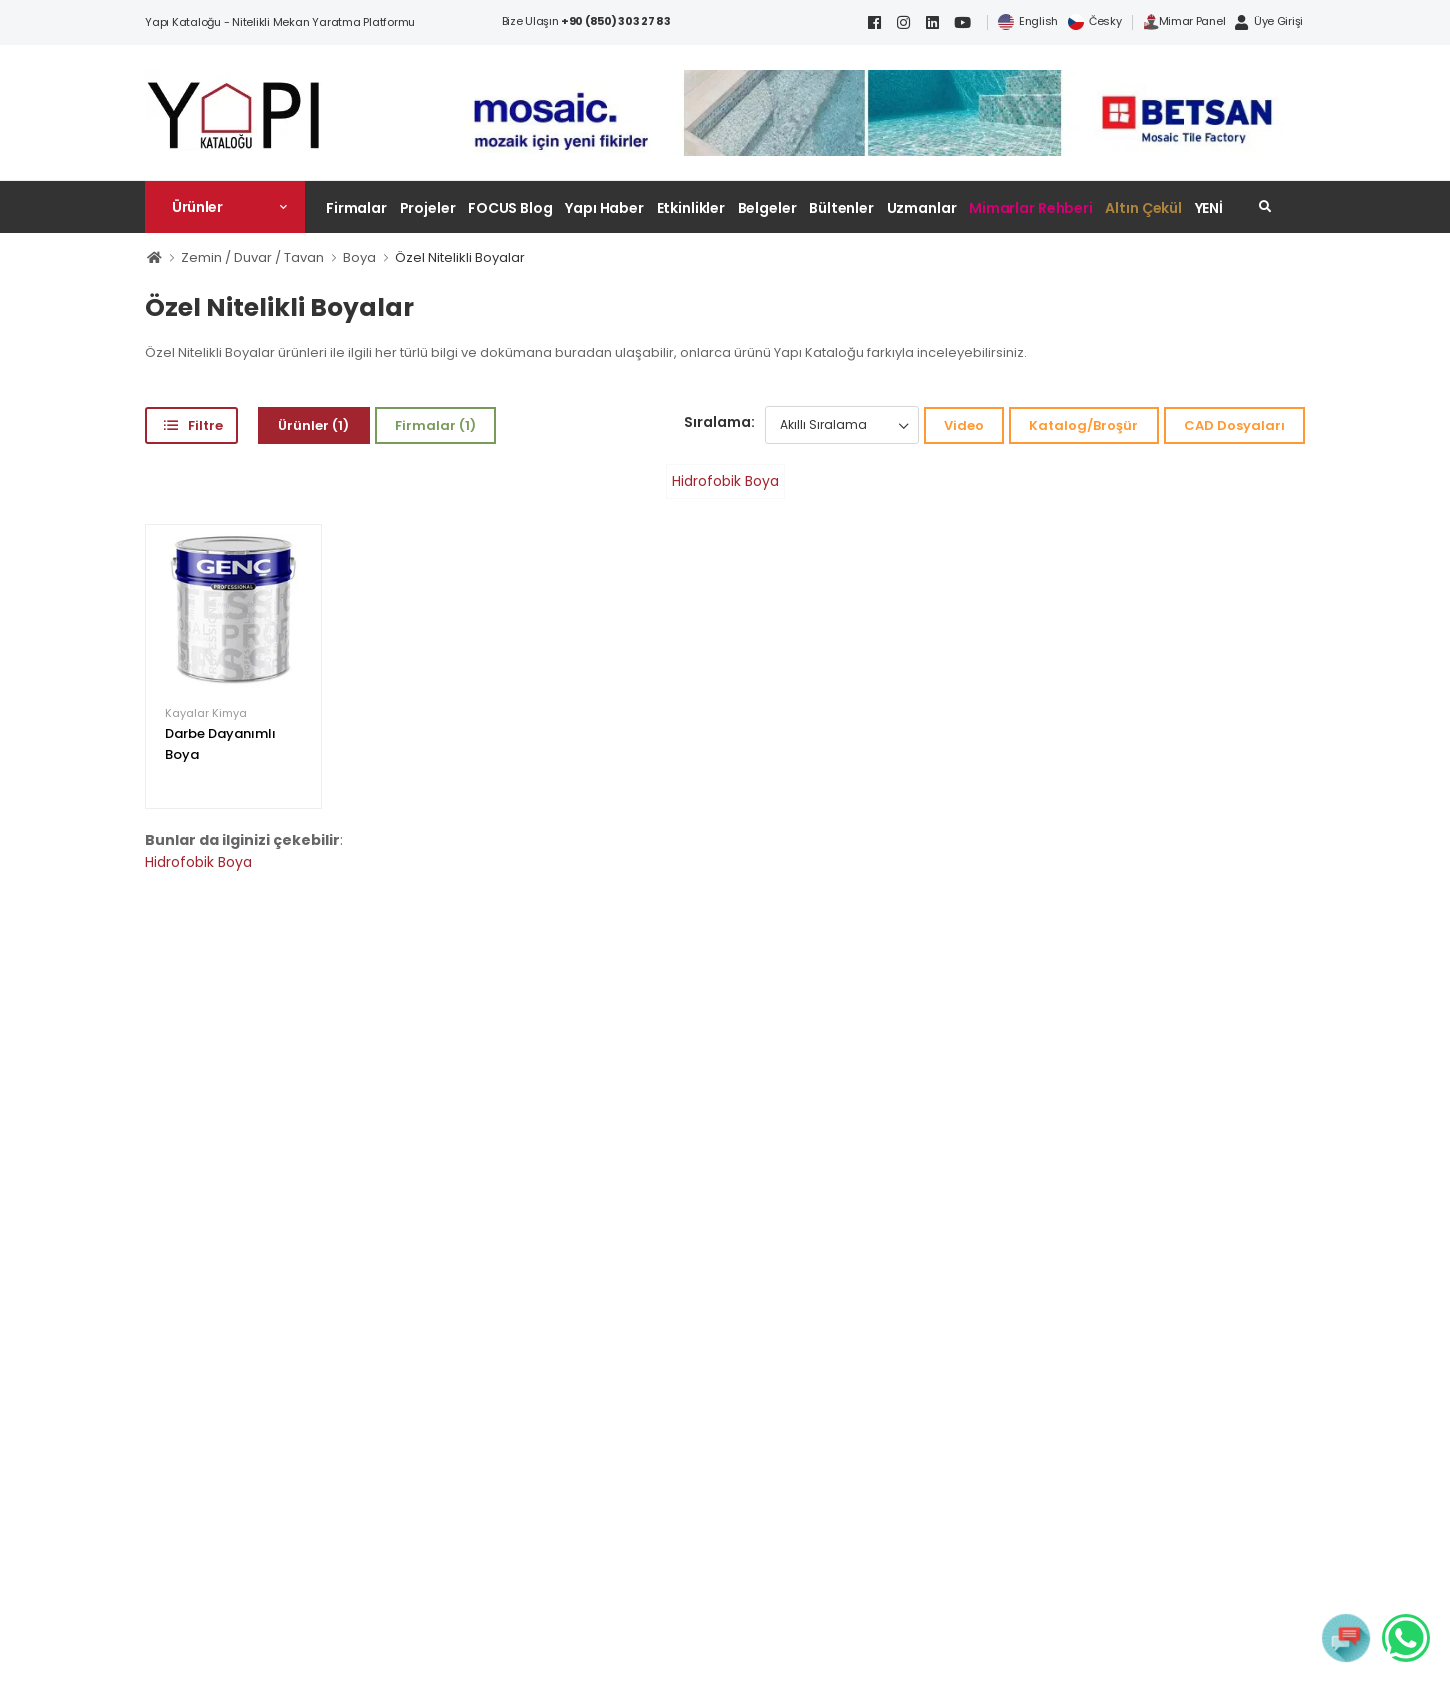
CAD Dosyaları (1234, 425)
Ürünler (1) (313, 425)
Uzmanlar (922, 208)
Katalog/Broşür (1083, 425)
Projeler (428, 208)
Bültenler (841, 208)
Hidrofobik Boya (725, 481)
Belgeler (767, 208)
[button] (225, 207)
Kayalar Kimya (206, 713)
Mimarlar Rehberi (1031, 208)
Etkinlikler (691, 208)
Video (964, 425)
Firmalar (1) (435, 425)
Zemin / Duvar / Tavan (252, 257)
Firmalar (356, 208)
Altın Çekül (1143, 208)
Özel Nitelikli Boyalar (460, 257)
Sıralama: (719, 422)
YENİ (1209, 208)
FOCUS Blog (510, 208)
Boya (359, 257)
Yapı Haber (604, 208)
